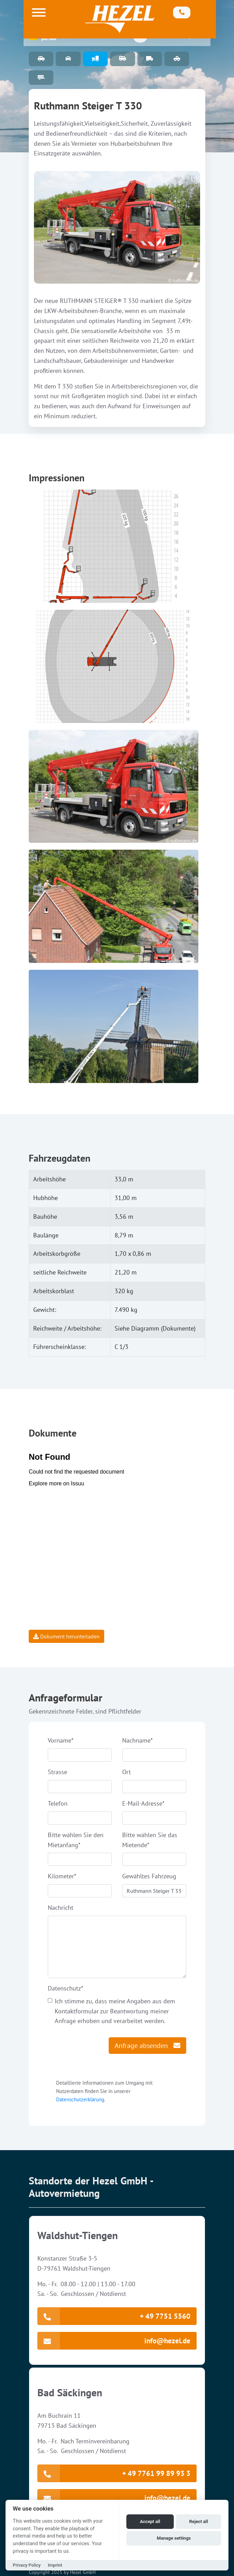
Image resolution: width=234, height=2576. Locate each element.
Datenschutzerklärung (80, 2099)
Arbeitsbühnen (95, 59)
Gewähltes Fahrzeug (149, 1876)
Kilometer (62, 1876)
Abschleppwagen (176, 59)
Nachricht (60, 1908)
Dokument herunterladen (66, 1636)
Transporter (150, 59)
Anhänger (41, 77)
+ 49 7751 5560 (114, 2316)
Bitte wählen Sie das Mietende (149, 1840)
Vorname (60, 1740)
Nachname (137, 1740)
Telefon (58, 1803)
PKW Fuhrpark (41, 59)
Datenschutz (65, 1988)
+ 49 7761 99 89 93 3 (114, 2473)
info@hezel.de (114, 2340)
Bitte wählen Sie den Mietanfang (76, 1840)
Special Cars (68, 59)
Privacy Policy (27, 2565)
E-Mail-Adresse (143, 1803)
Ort (126, 1772)
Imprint (55, 2565)
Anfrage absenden (147, 2045)
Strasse (57, 1772)
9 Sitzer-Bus (122, 59)
